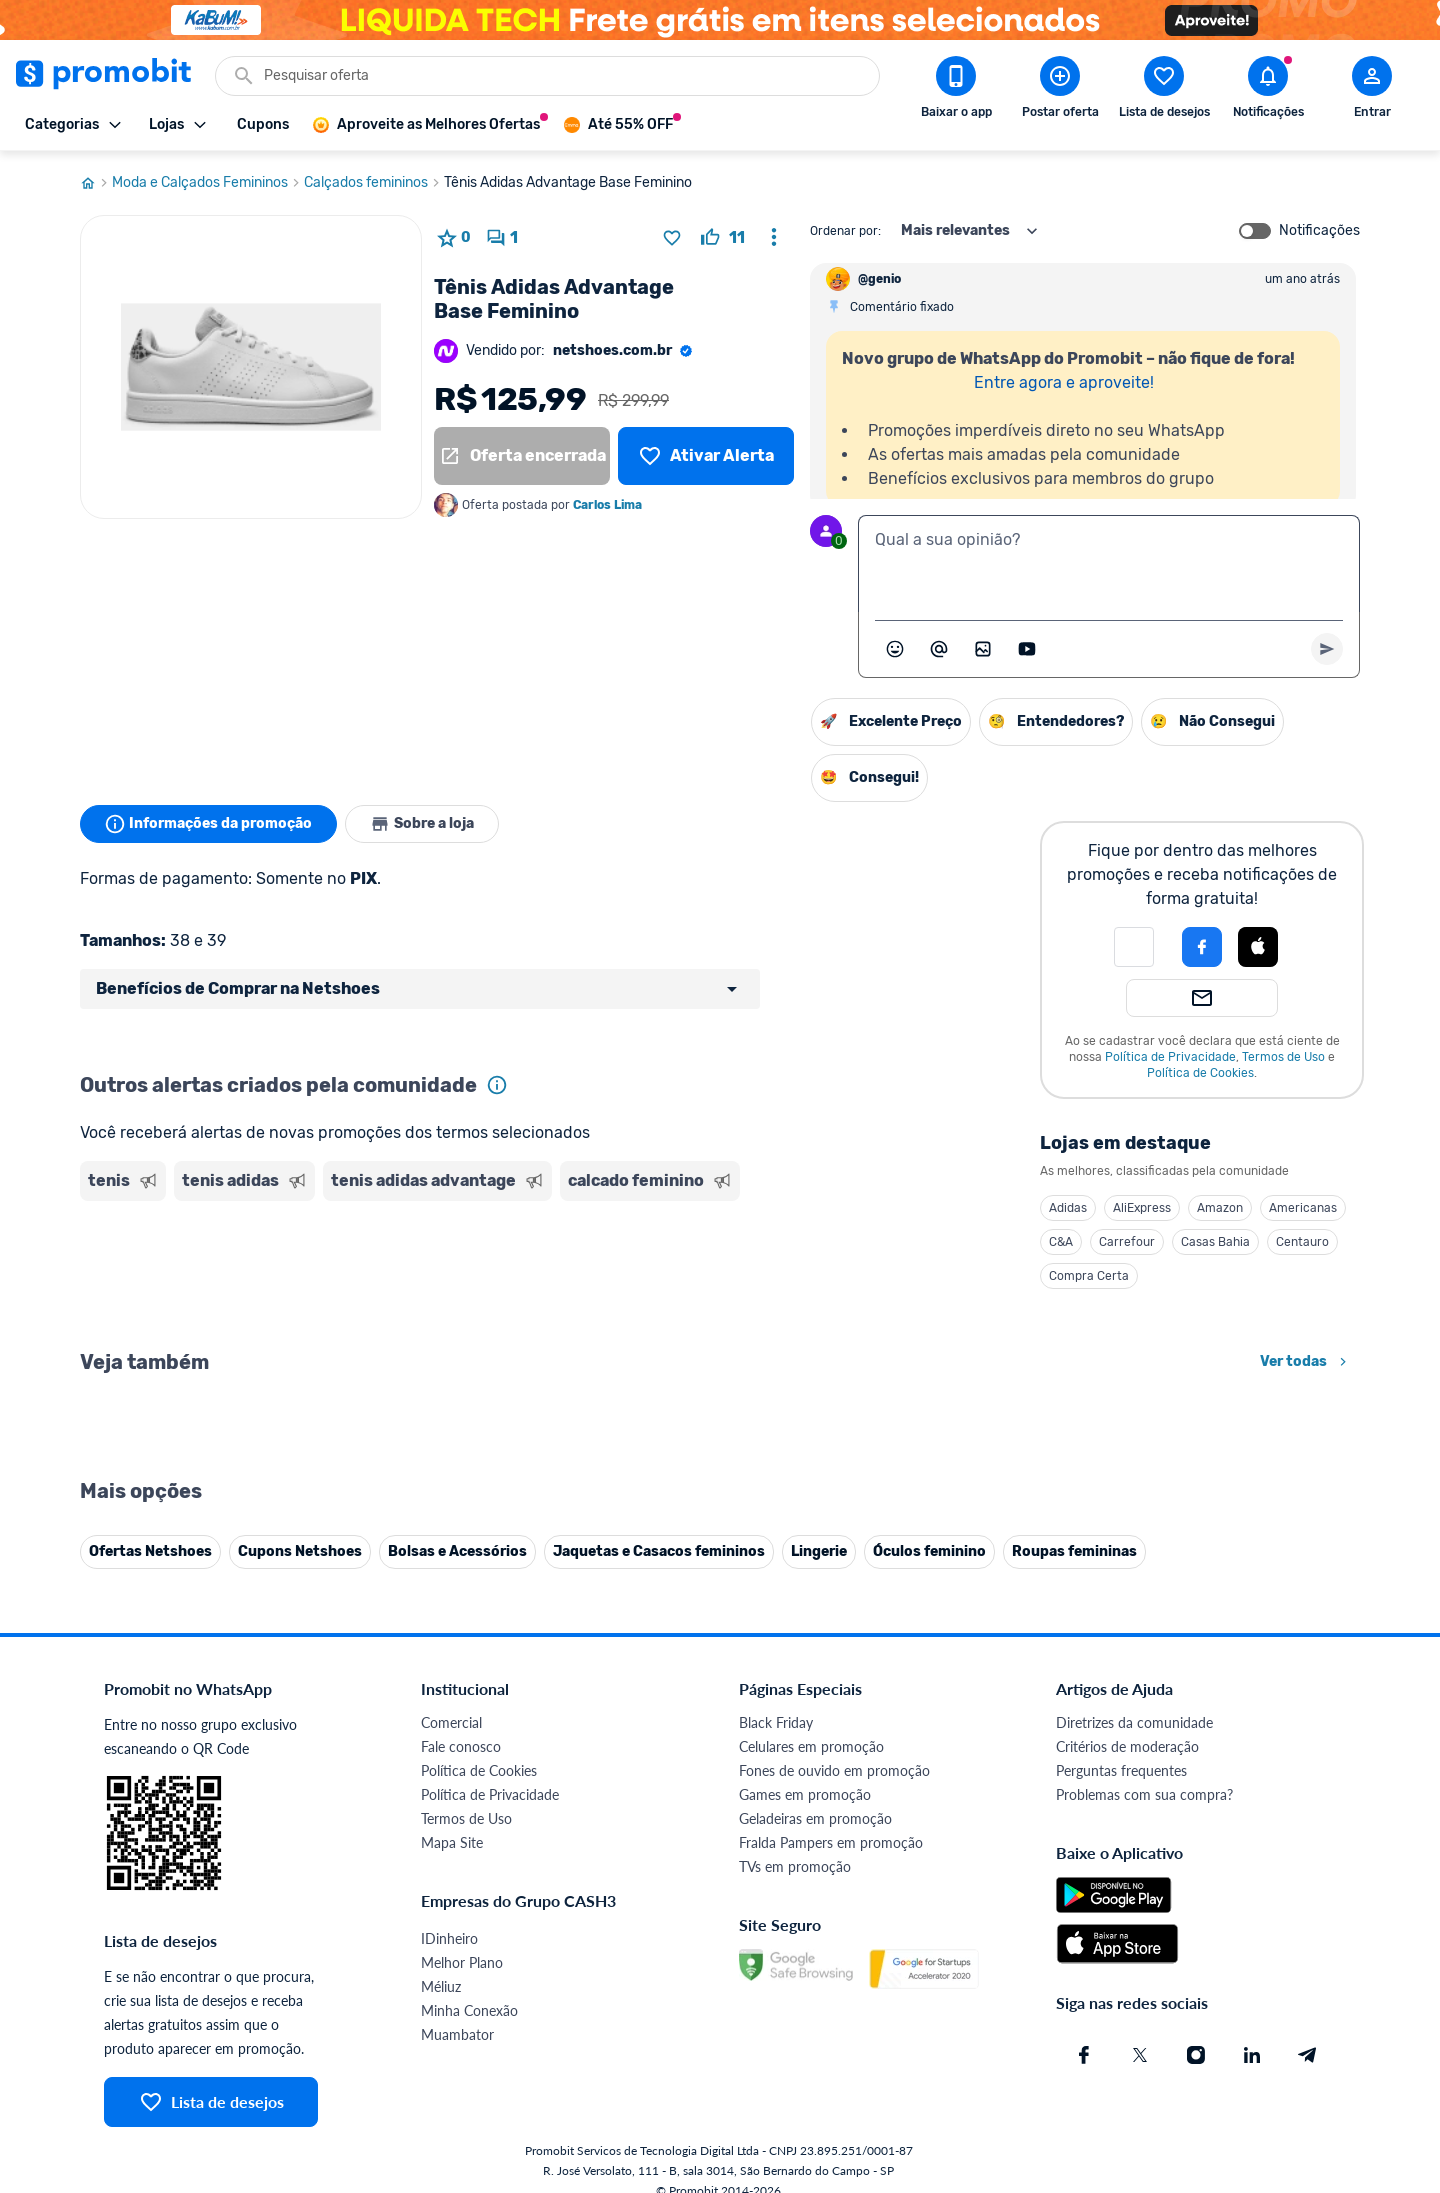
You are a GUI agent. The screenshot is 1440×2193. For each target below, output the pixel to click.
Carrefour (1127, 1242)
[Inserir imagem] (983, 649)
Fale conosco (461, 1746)
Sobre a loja (422, 824)
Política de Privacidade (1170, 1057)
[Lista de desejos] (706, 456)
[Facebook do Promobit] (1084, 2055)
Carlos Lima (607, 505)
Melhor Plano (462, 1962)
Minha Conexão (469, 2010)
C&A (1061, 1242)
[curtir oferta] (723, 238)
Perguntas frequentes (1121, 1770)
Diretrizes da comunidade (1134, 1722)
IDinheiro (449, 1938)
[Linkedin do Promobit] (1252, 2055)
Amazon (1220, 1208)
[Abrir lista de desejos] (1164, 91)
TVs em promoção (795, 1866)
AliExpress (1142, 1208)
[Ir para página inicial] (96, 183)
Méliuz (441, 1986)
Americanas (1303, 1208)
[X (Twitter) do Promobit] (1140, 2055)
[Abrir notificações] (1268, 91)
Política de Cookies (1200, 1073)
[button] (1134, 947)
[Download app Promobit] (956, 91)
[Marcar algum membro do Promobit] (939, 649)
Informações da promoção (208, 824)
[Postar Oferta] (1060, 91)
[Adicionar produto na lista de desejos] (672, 238)
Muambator (457, 2034)
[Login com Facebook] (1202, 947)
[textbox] (1109, 564)
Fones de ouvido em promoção (834, 1770)
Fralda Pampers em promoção (831, 1842)
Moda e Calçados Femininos (208, 183)
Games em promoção (805, 1794)
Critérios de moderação (1127, 1746)
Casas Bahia (1215, 1242)
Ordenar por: (845, 231)
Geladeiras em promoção (815, 1818)
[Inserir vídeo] (1027, 649)
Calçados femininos (374, 183)
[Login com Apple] (1258, 947)
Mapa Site (452, 1842)
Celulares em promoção (811, 1746)
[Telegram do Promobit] (1308, 2055)
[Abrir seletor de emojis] (895, 649)
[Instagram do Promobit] (1196, 2055)
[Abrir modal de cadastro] (1372, 91)
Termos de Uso (1283, 1057)
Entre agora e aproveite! (1064, 382)
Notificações (1319, 231)
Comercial (451, 1722)
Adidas (1068, 1208)
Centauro (1302, 1242)
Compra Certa (1089, 1276)
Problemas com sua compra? (1144, 1794)
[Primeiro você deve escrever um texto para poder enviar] (1327, 649)
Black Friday (776, 1722)
